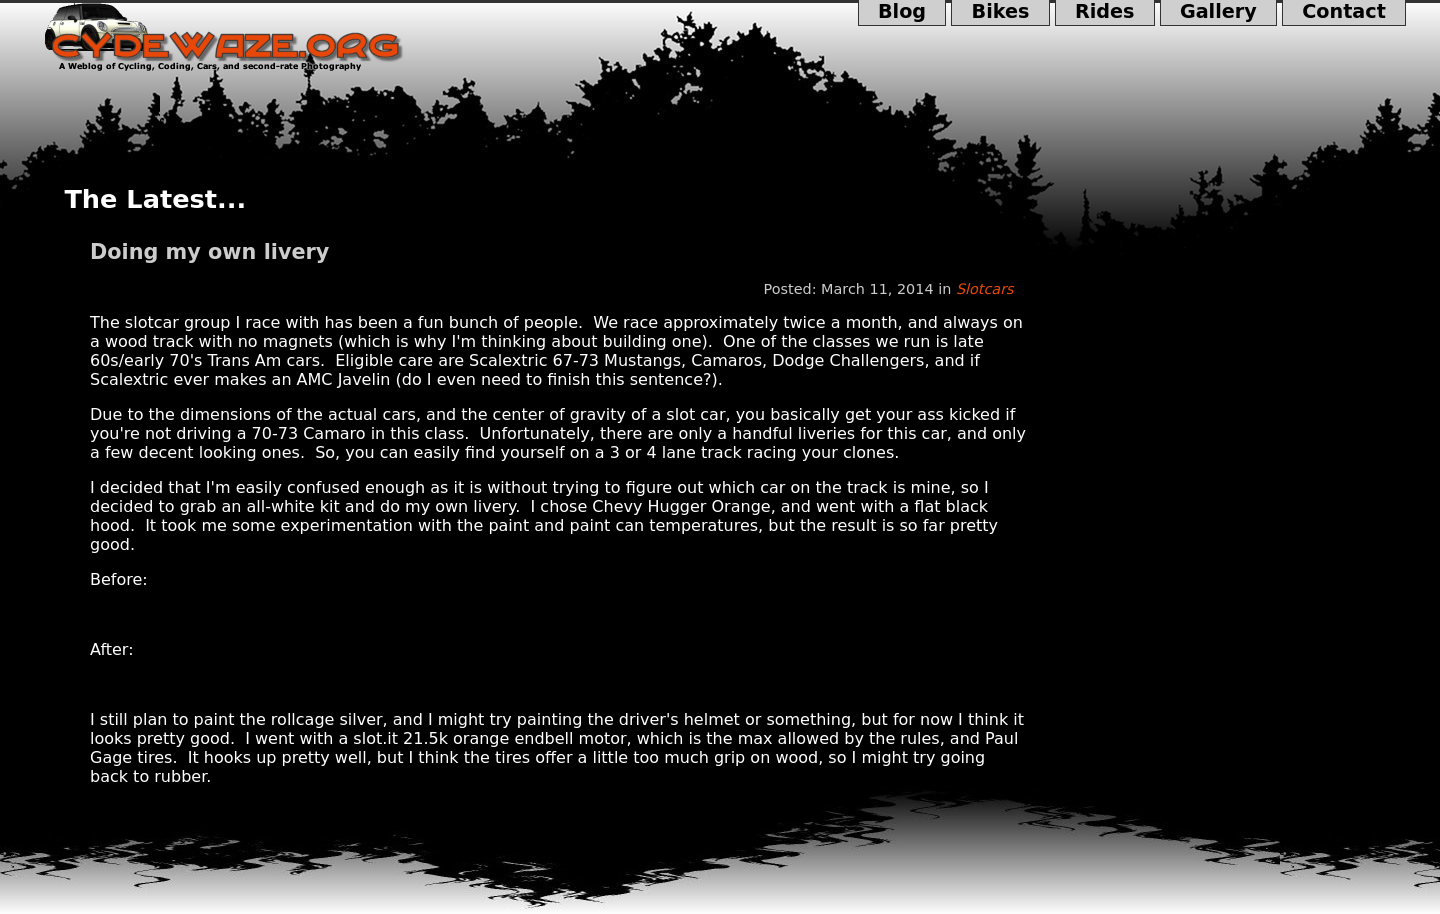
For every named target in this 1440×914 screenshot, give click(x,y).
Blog (902, 13)
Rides (1105, 13)
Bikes (1000, 13)
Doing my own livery (209, 252)
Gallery (1218, 13)
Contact (1344, 13)
